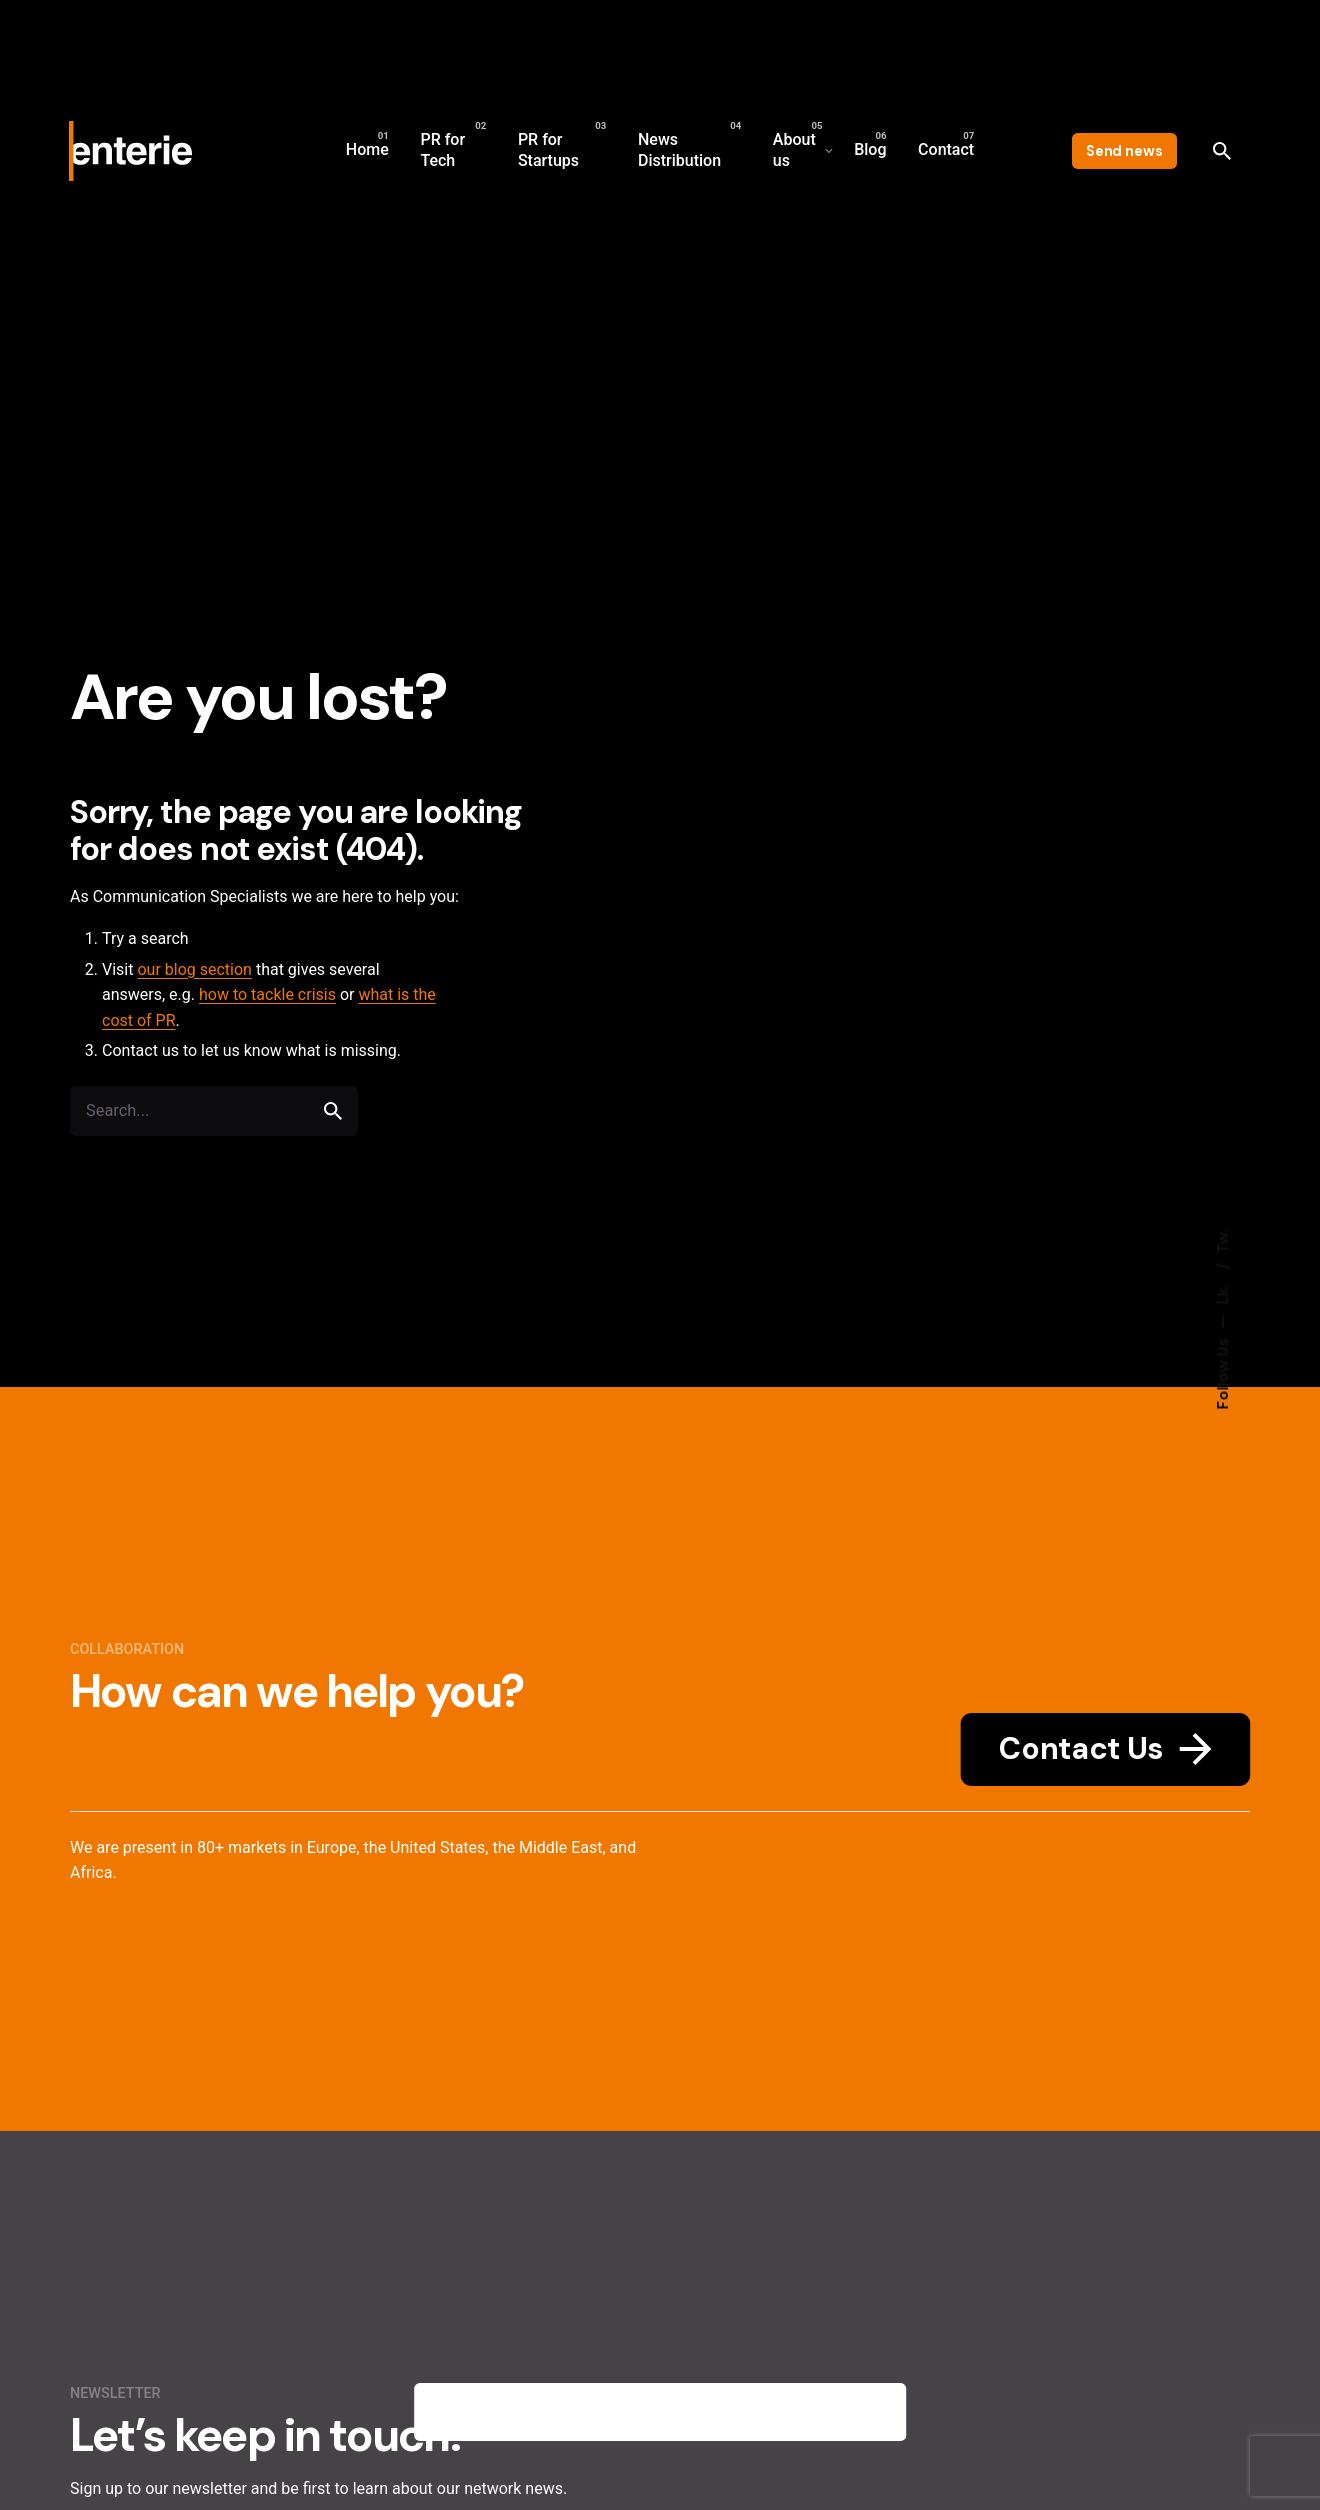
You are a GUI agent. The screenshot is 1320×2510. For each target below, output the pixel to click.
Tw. (1223, 1241)
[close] (875, 2412)
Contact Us (1105, 1748)
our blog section (194, 969)
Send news (1124, 151)
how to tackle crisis (267, 994)
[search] (333, 1111)
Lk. (1223, 1292)
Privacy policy (794, 2412)
